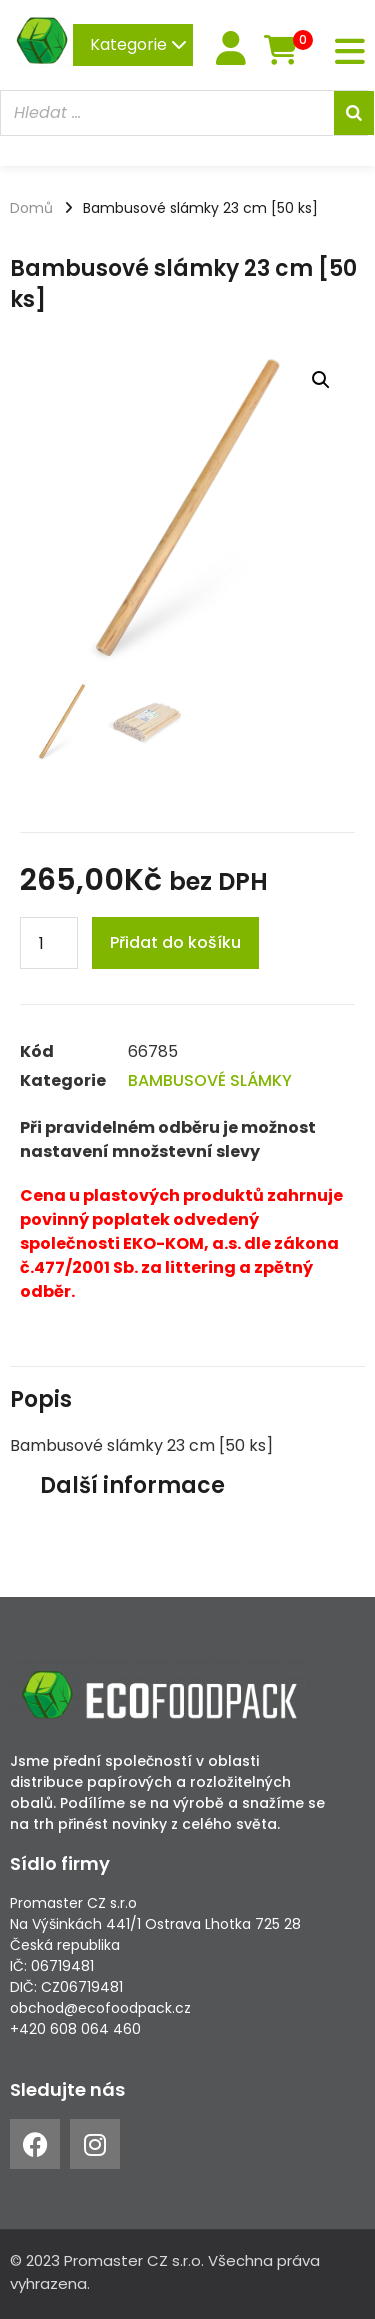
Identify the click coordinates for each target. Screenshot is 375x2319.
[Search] (354, 113)
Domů (31, 208)
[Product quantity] (49, 943)
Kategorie (138, 44)
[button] (321, 380)
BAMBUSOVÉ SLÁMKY (210, 1080)
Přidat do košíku (175, 942)
